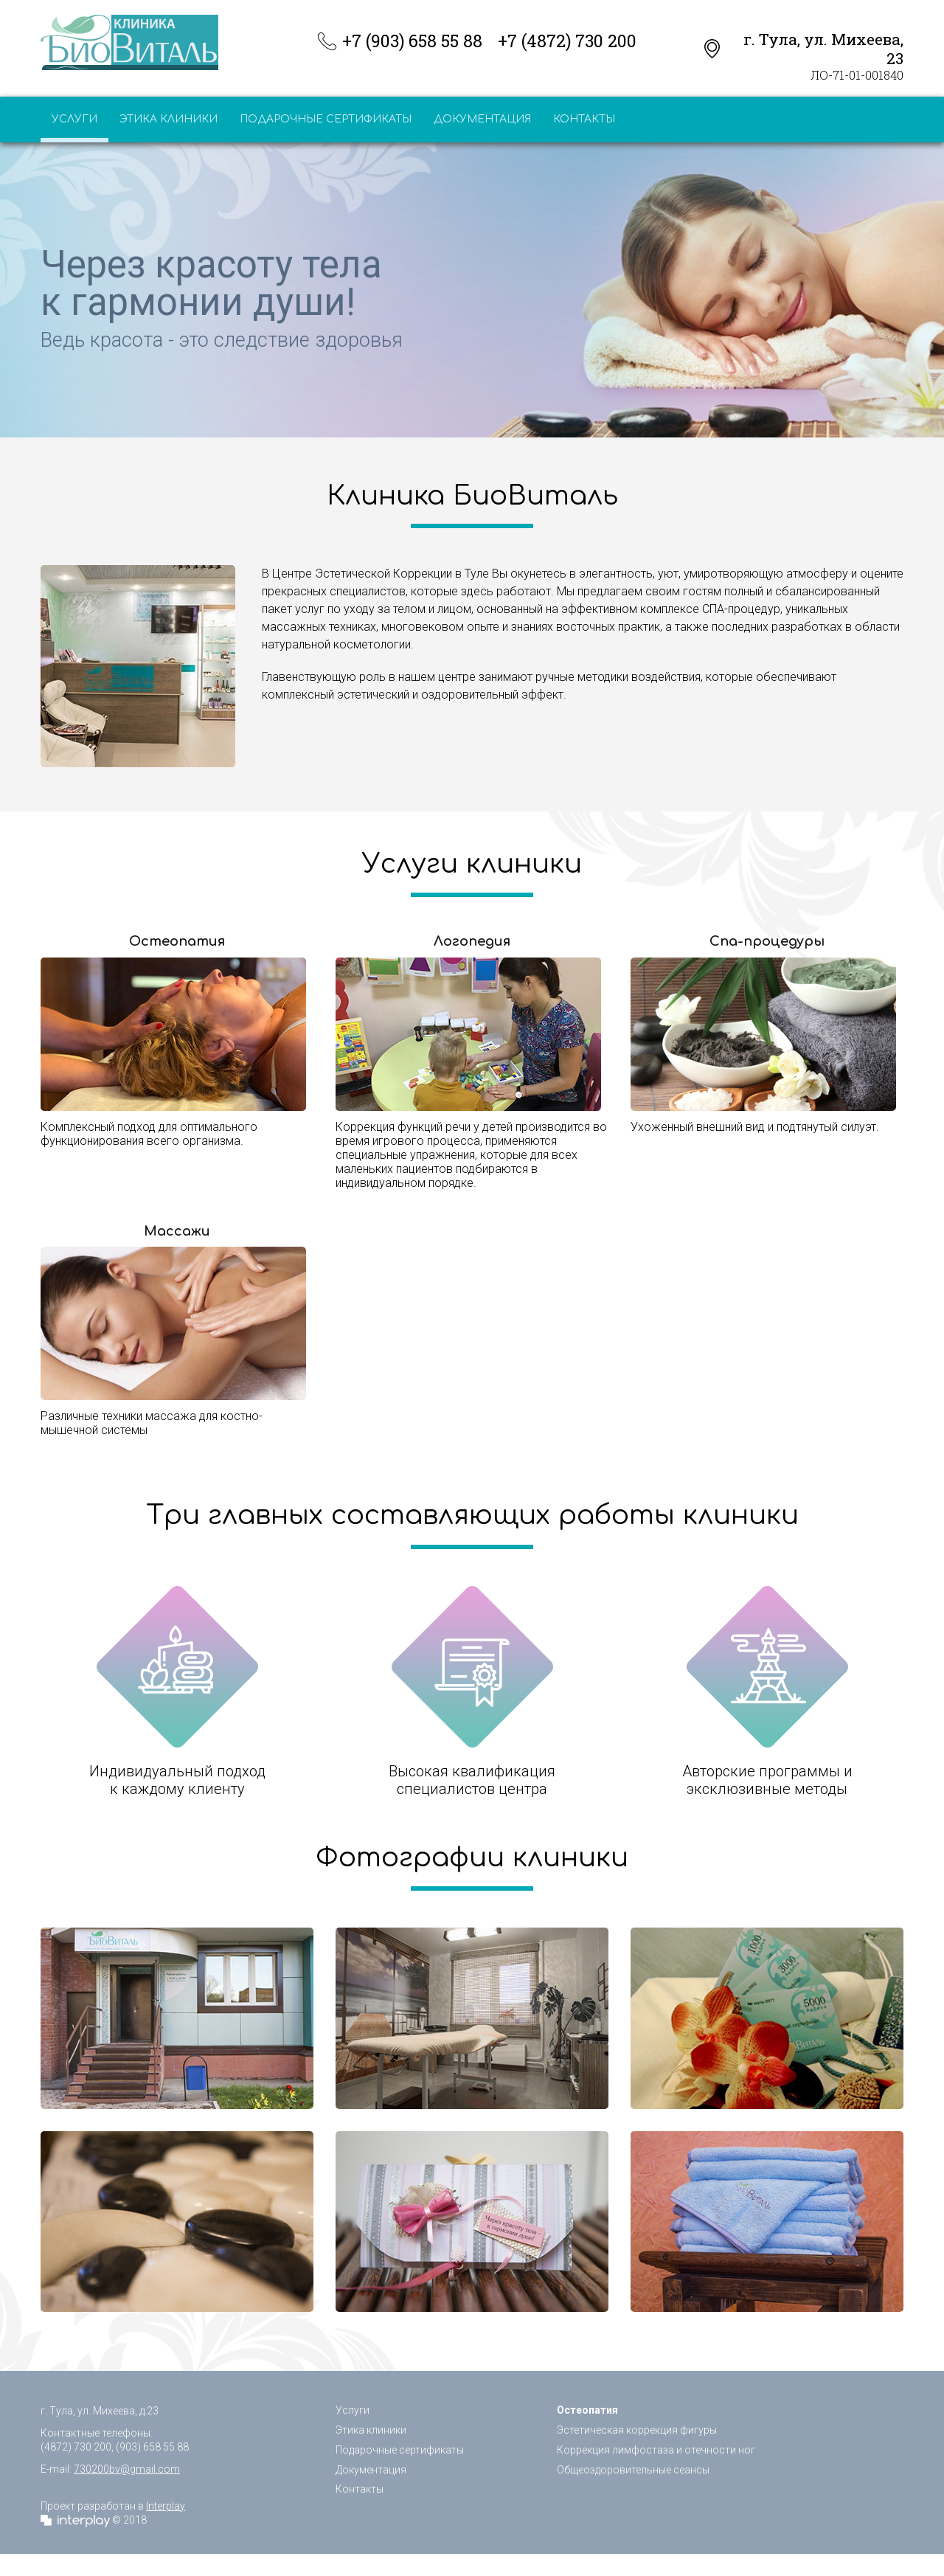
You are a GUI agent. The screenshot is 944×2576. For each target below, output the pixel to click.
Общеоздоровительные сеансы (633, 2470)
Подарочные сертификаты (326, 119)
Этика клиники (168, 119)
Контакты (584, 119)
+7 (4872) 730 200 (567, 41)
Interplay (165, 2506)
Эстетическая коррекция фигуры (637, 2430)
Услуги (74, 119)
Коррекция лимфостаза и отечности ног (656, 2450)
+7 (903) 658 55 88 (412, 41)
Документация (482, 119)
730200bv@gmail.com (127, 2469)
